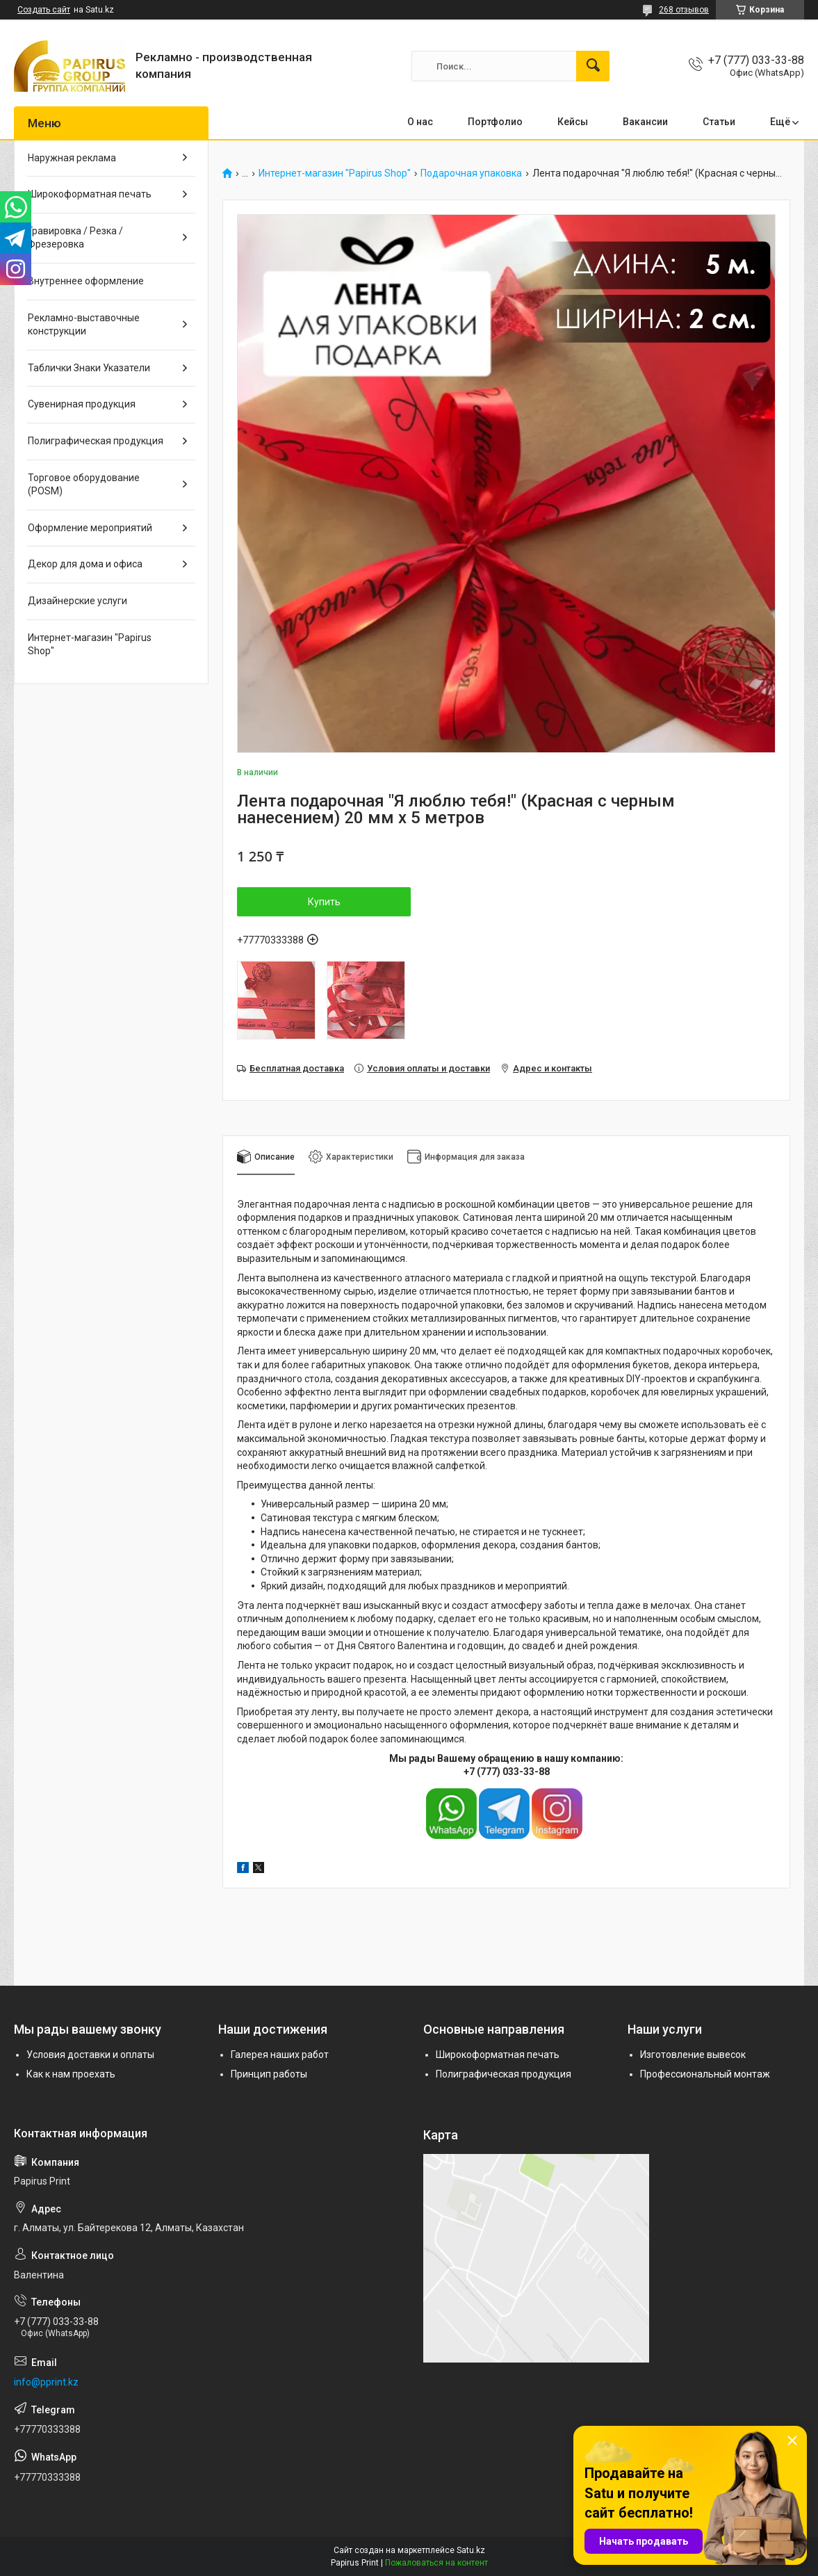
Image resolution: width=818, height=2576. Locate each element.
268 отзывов (684, 10)
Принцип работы (269, 2074)
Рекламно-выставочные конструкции (84, 324)
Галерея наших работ (280, 2054)
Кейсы (572, 121)
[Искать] (593, 66)
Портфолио (495, 121)
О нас (420, 121)
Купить (324, 901)
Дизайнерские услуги (77, 600)
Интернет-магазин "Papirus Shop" (335, 173)
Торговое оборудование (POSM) (84, 484)
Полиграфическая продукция (95, 440)
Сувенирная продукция (82, 404)
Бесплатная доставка (297, 1068)
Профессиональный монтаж (705, 2074)
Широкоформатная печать (90, 194)
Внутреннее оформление (86, 280)
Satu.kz (471, 2550)
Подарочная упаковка (471, 173)
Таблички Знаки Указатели (89, 367)
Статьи (719, 121)
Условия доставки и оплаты (90, 2054)
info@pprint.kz (46, 2382)
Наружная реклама (72, 157)
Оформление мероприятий (90, 527)
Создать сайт (43, 10)
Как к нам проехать (70, 2074)
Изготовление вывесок (693, 2054)
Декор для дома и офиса (85, 563)
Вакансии (645, 121)
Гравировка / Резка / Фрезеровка (75, 237)
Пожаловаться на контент (436, 2563)
